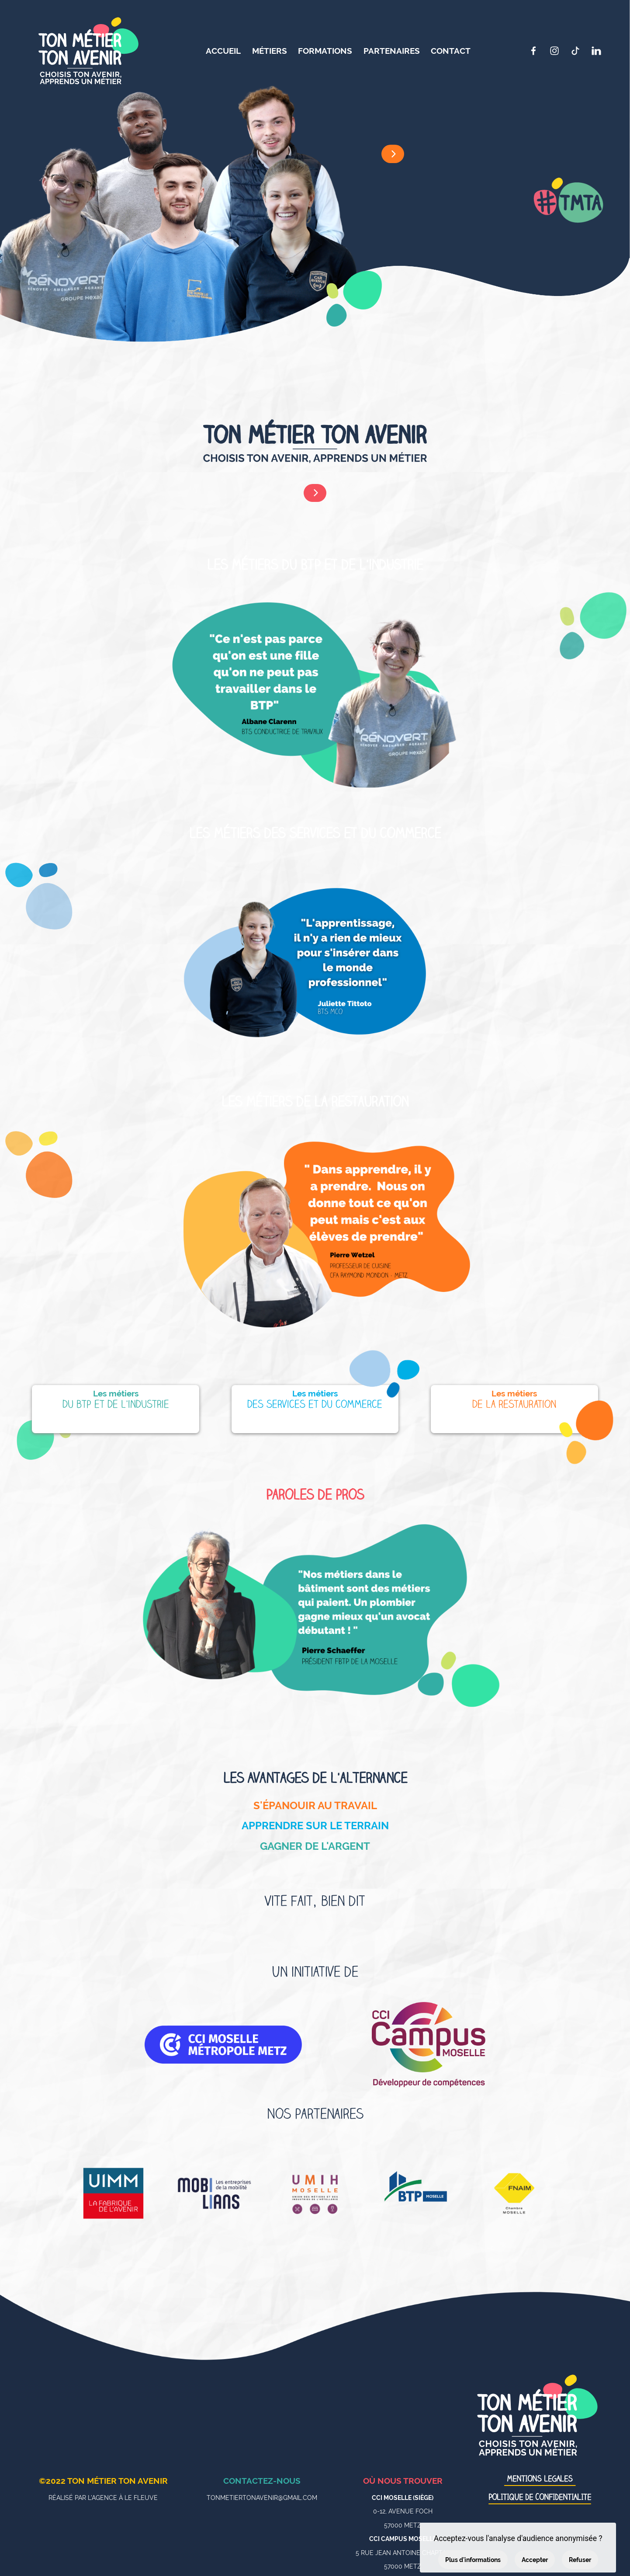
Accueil (223, 51)
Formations (325, 51)
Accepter (535, 2559)
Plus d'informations (473, 2559)
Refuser (580, 2559)
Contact (451, 51)
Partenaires (391, 51)
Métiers (269, 51)
